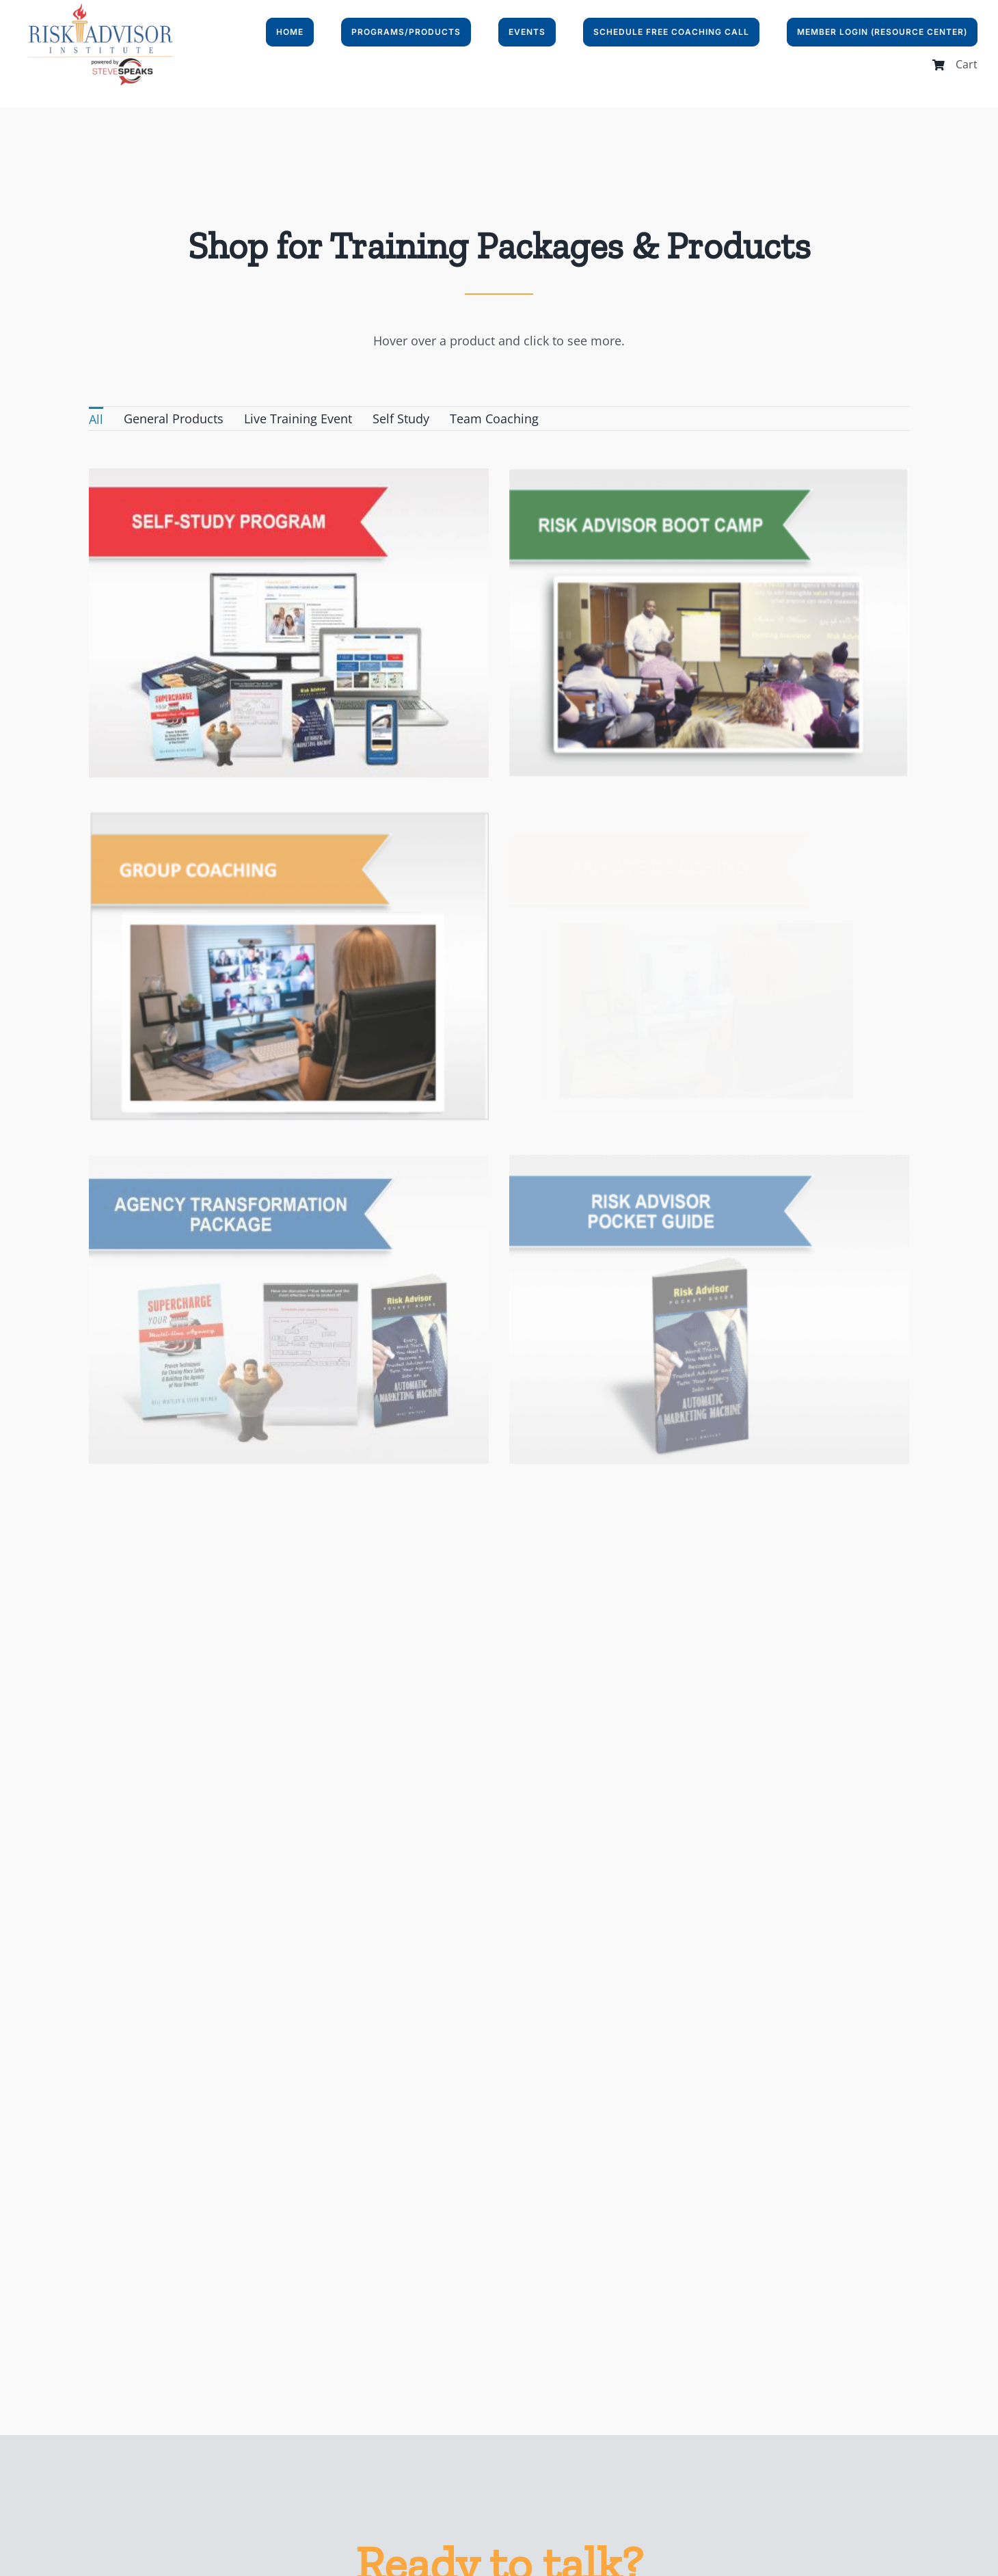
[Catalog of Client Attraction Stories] (289, 1361)
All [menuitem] (96, 419)
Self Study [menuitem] (401, 418)
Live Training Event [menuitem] (298, 418)
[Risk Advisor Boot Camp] (667, 479)
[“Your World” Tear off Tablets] (453, 1668)
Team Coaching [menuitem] (494, 418)
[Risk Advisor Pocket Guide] (750, 1033)
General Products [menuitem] (174, 418)
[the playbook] (667, 1361)
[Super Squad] (585, 790)
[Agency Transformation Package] (371, 1033)
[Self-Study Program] (289, 479)
